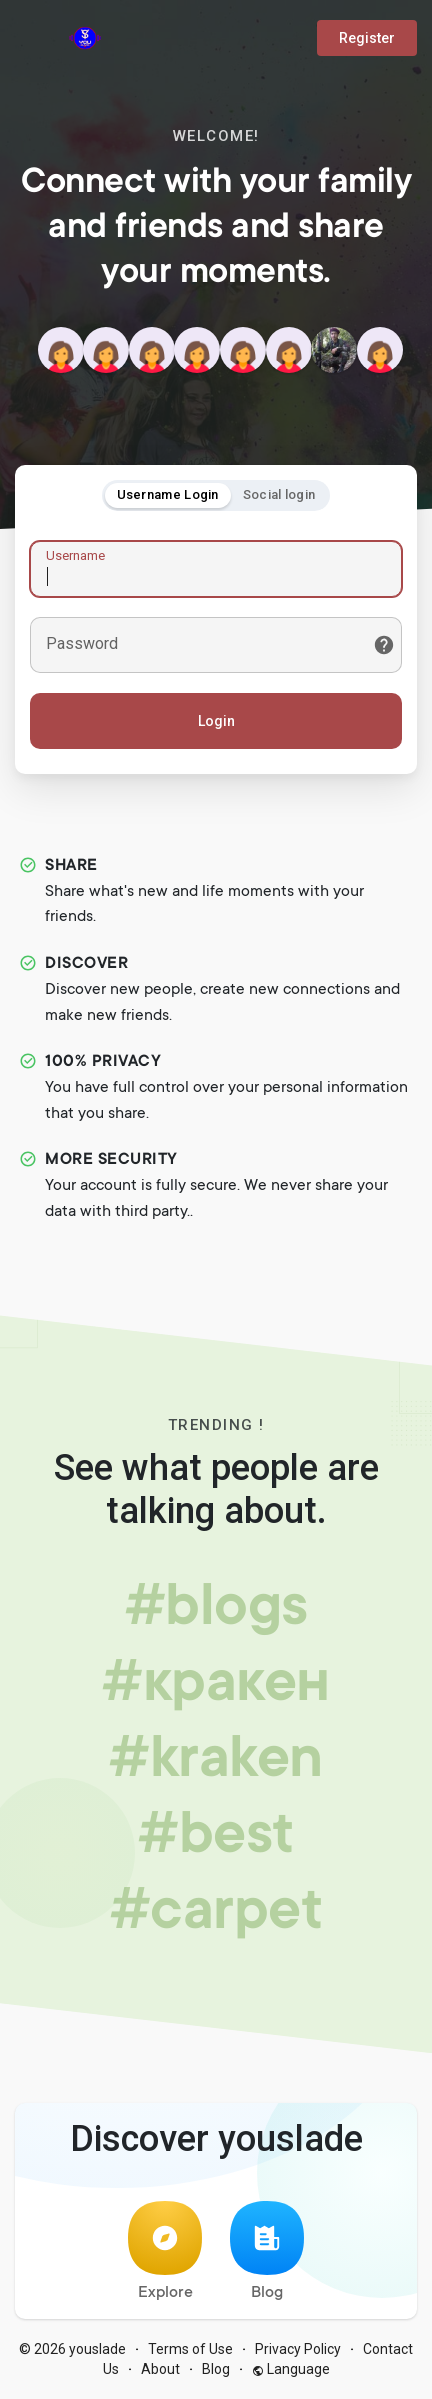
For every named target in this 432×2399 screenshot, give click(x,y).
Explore (165, 2251)
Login (216, 721)
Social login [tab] (279, 494)
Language (291, 2369)
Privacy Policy (298, 2349)
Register (367, 38)
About (160, 2369)
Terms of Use (190, 2349)
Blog (267, 2251)
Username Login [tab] (168, 494)
